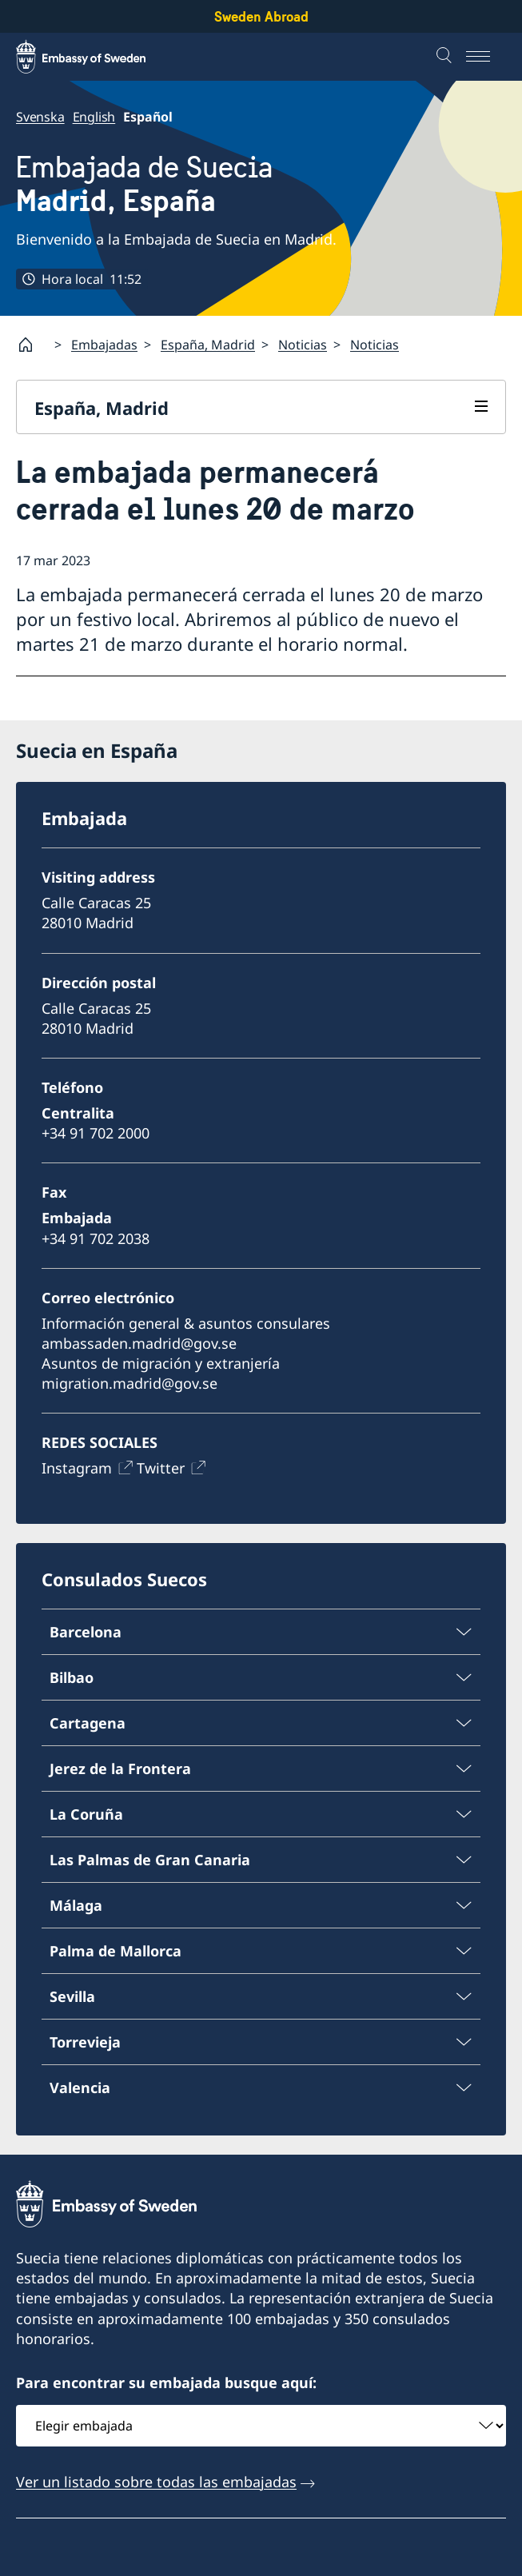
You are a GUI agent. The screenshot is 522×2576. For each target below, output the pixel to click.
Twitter (161, 1468)
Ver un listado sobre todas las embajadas (156, 2481)
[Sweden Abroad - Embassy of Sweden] (96, 57)
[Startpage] (32, 345)
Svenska (40, 117)
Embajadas (104, 344)
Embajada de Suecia (144, 184)
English (94, 117)
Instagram (77, 1468)
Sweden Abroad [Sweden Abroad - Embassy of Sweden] (261, 16)
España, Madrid (208, 344)
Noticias (302, 344)
